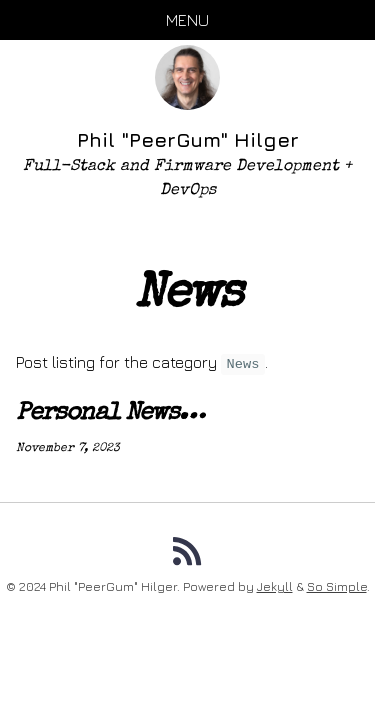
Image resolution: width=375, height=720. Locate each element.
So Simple (337, 586)
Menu (187, 20)
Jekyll (275, 586)
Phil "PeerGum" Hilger (188, 139)
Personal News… (110, 414)
